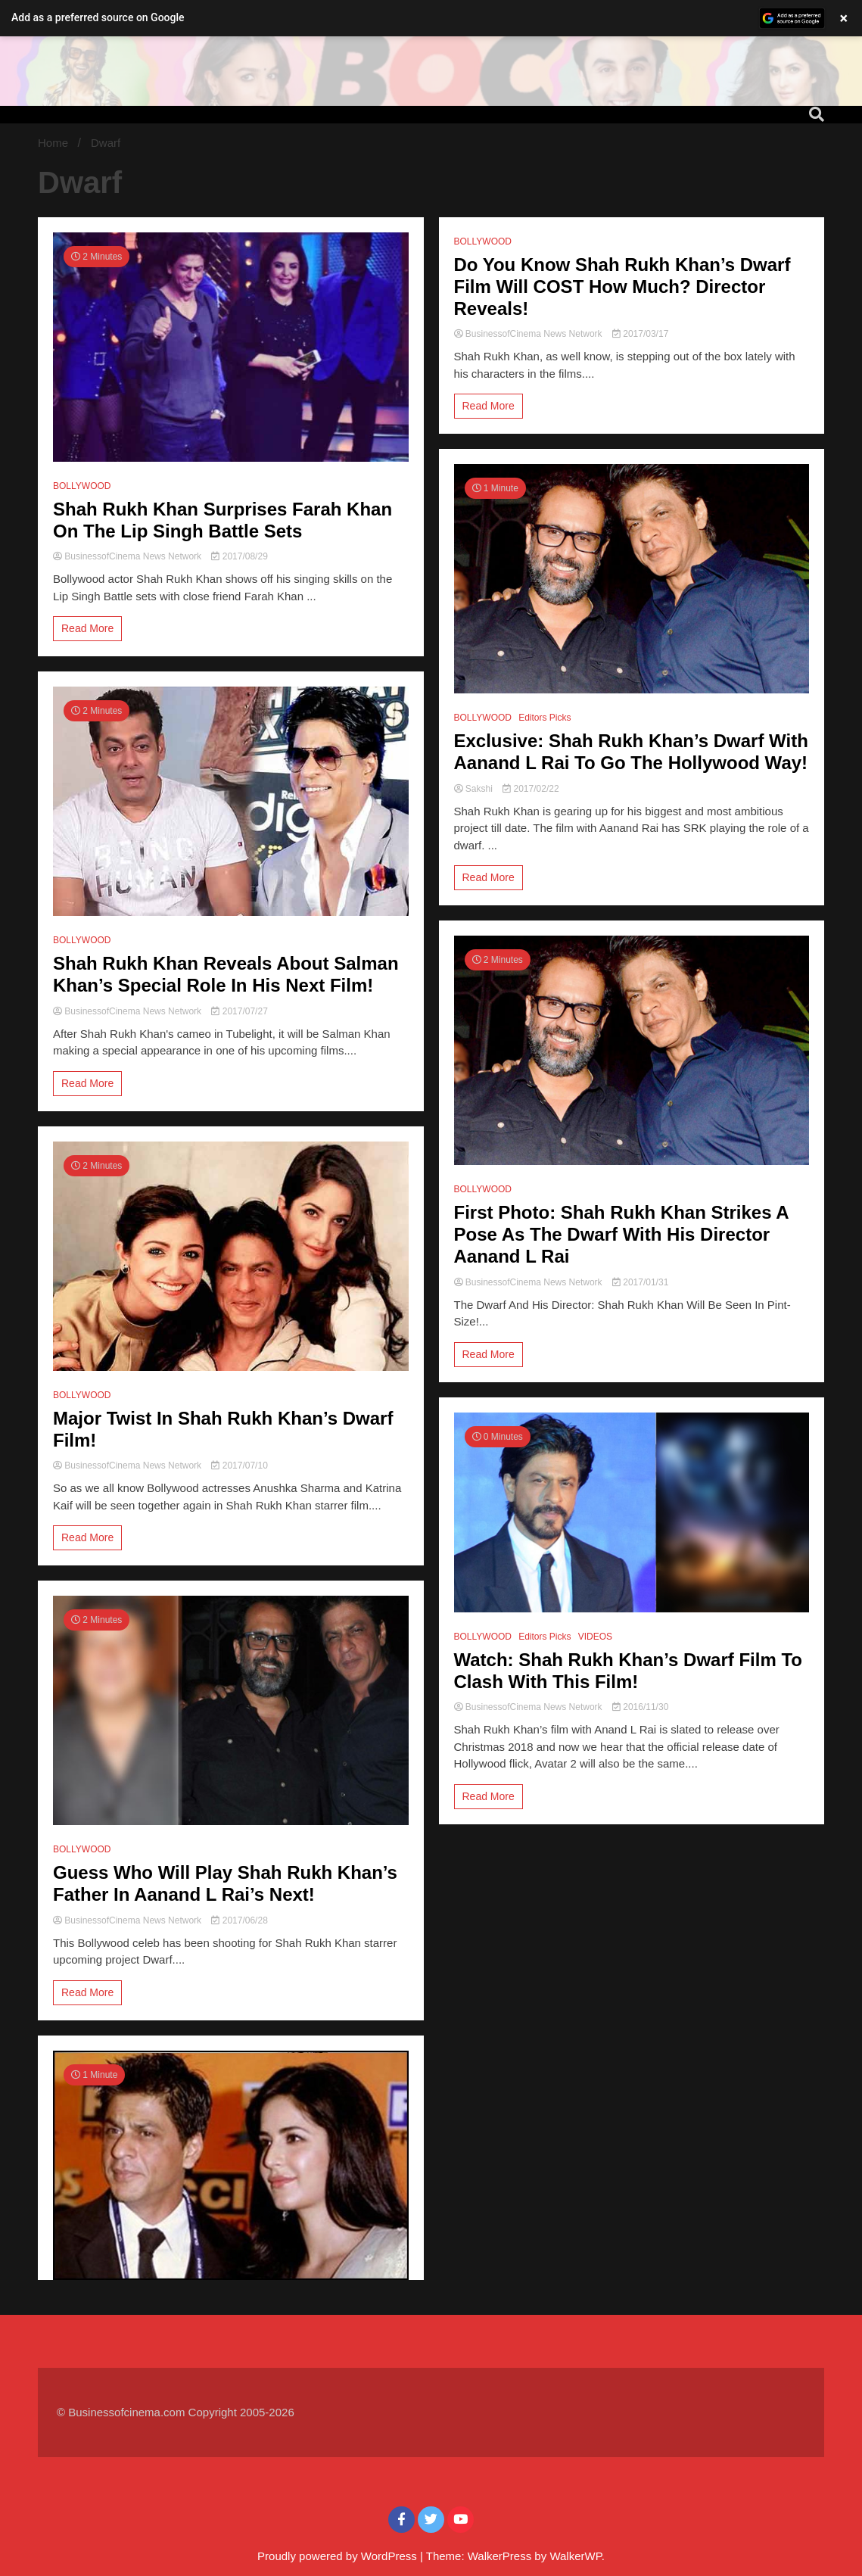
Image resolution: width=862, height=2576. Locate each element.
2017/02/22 (531, 788)
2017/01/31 (640, 1282)
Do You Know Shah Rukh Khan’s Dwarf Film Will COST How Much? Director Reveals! (622, 286)
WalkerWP (575, 2556)
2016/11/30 (640, 1707)
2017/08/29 (239, 556)
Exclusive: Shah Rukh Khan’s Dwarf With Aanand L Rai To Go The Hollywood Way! (631, 751)
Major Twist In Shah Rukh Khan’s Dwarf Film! (223, 1429)
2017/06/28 (239, 1920)
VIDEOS (595, 1636)
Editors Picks (544, 717)
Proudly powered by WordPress (338, 2556)
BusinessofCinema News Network (128, 556)
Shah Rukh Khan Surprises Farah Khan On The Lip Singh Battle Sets (222, 520)
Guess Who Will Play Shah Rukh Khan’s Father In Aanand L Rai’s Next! (225, 1883)
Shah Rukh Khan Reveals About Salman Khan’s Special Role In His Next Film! (226, 974)
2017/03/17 (640, 334)
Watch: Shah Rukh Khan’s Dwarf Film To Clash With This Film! (628, 1670)
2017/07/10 (239, 1465)
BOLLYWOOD (81, 486)
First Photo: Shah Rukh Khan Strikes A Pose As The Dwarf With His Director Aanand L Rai (621, 1234)
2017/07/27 (239, 1011)
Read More (87, 628)
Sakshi (475, 788)
